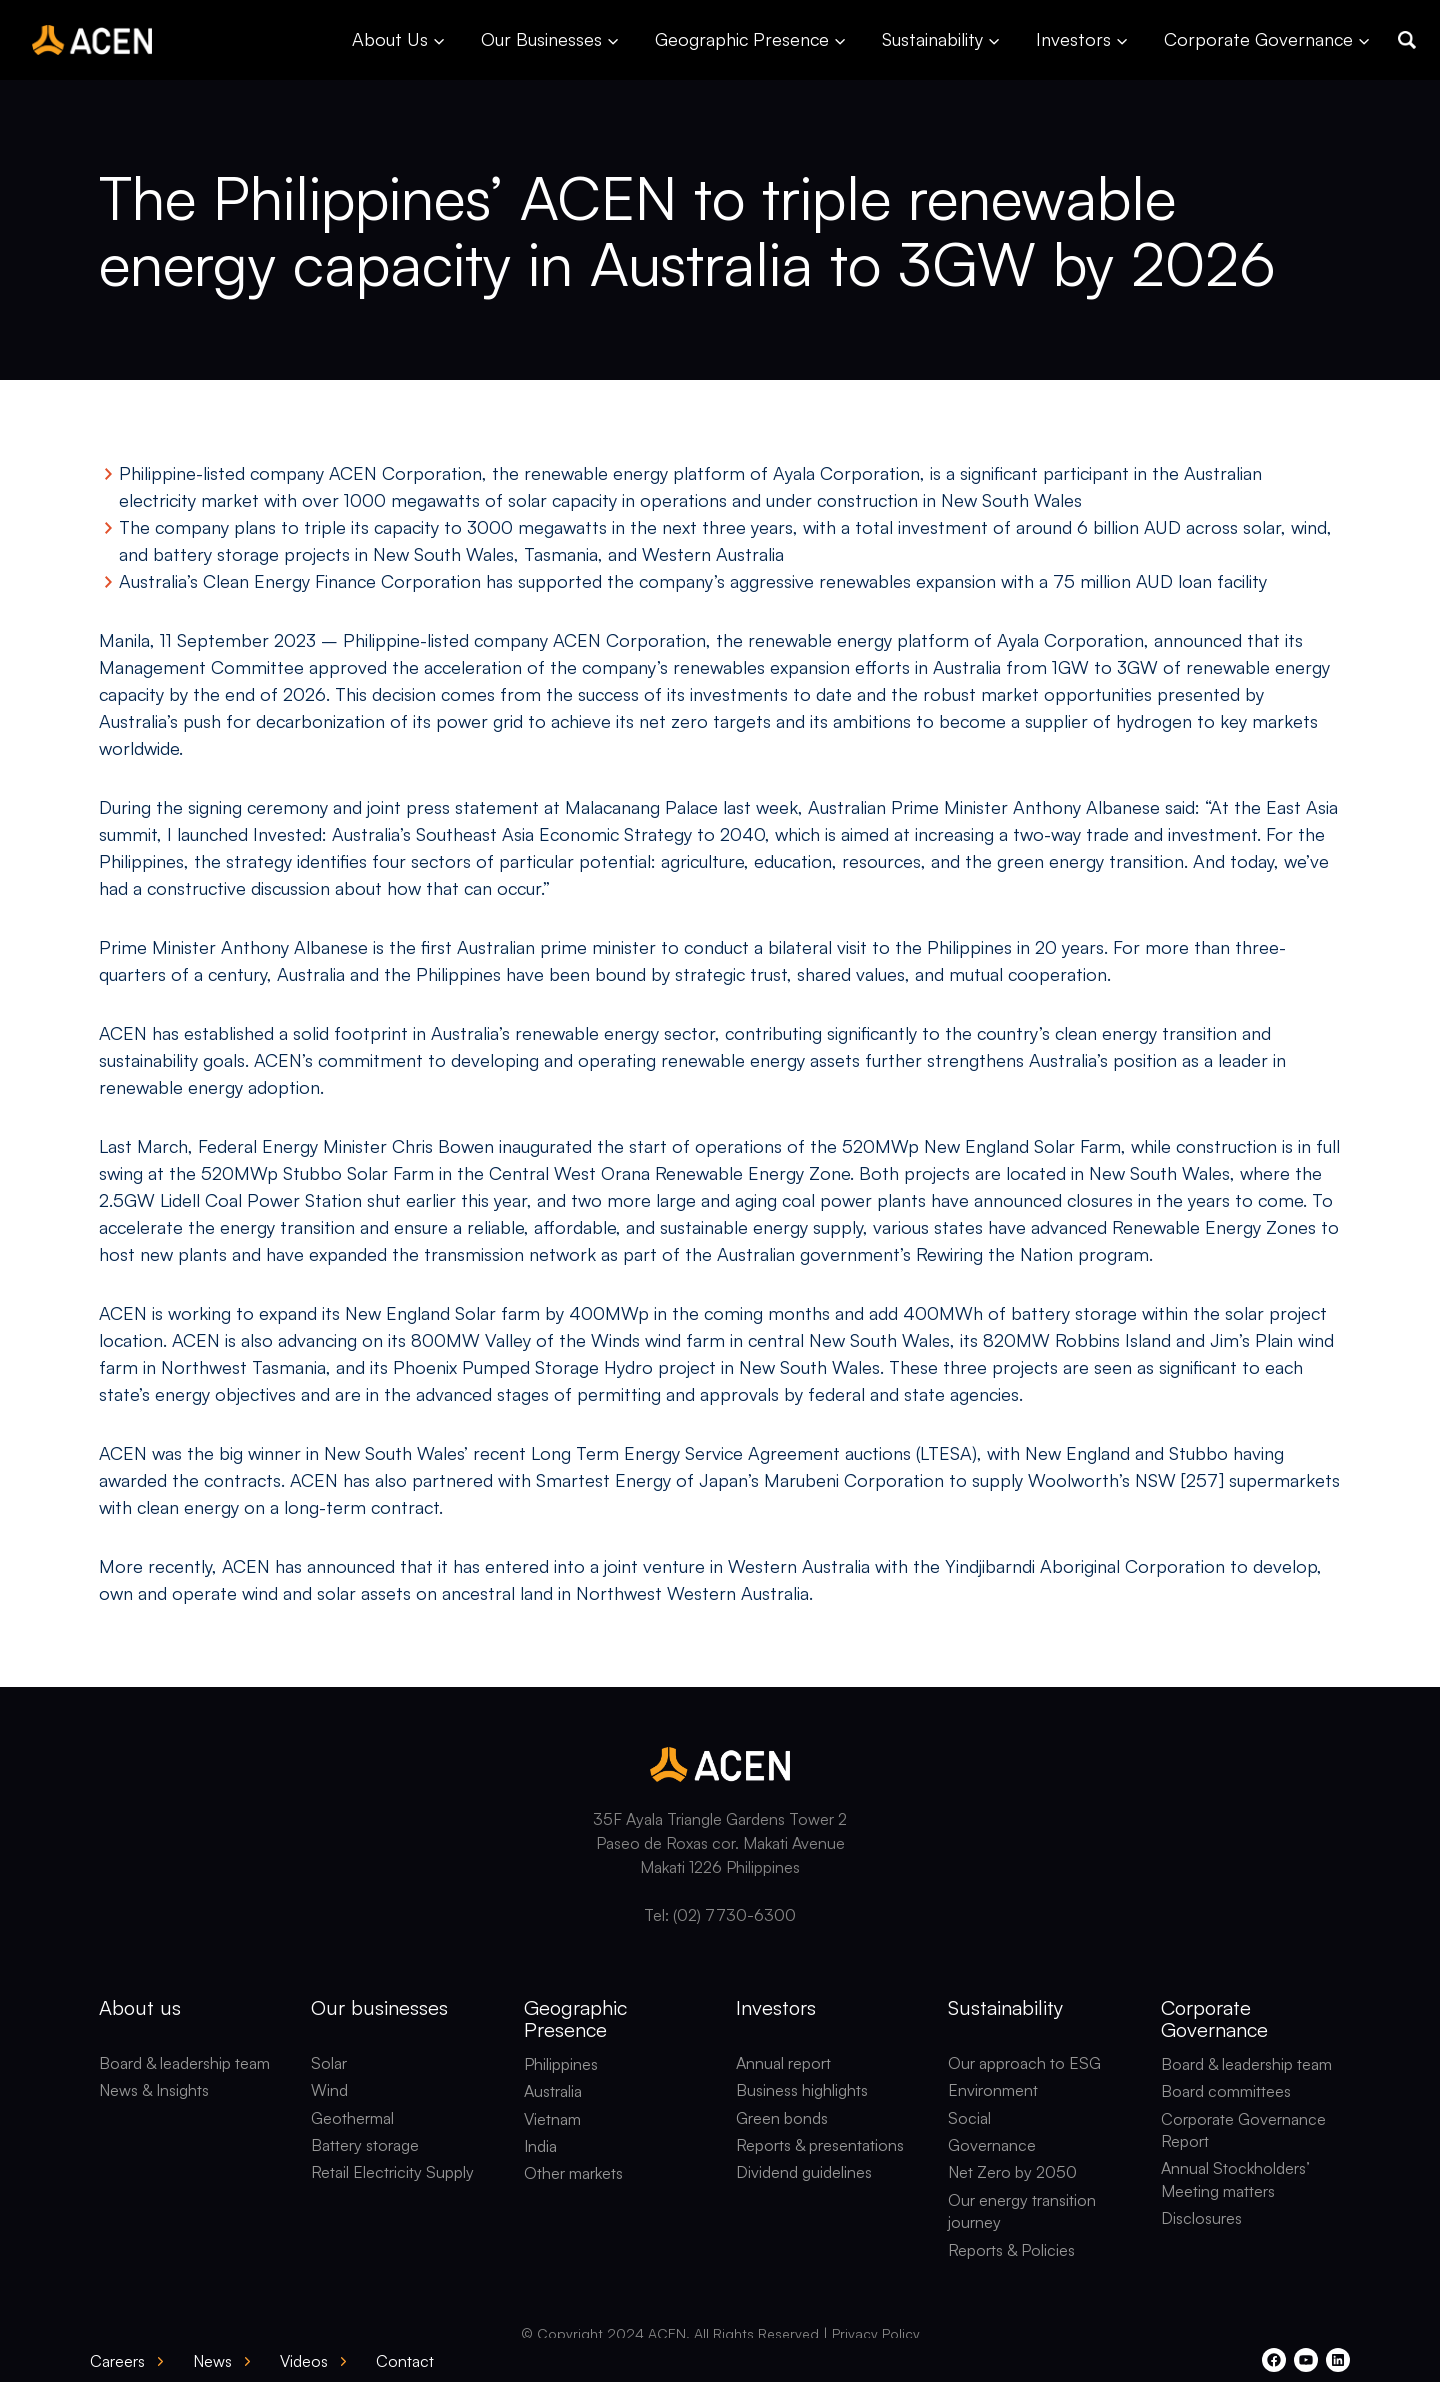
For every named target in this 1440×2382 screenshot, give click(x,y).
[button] (1407, 40)
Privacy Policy (876, 2333)
